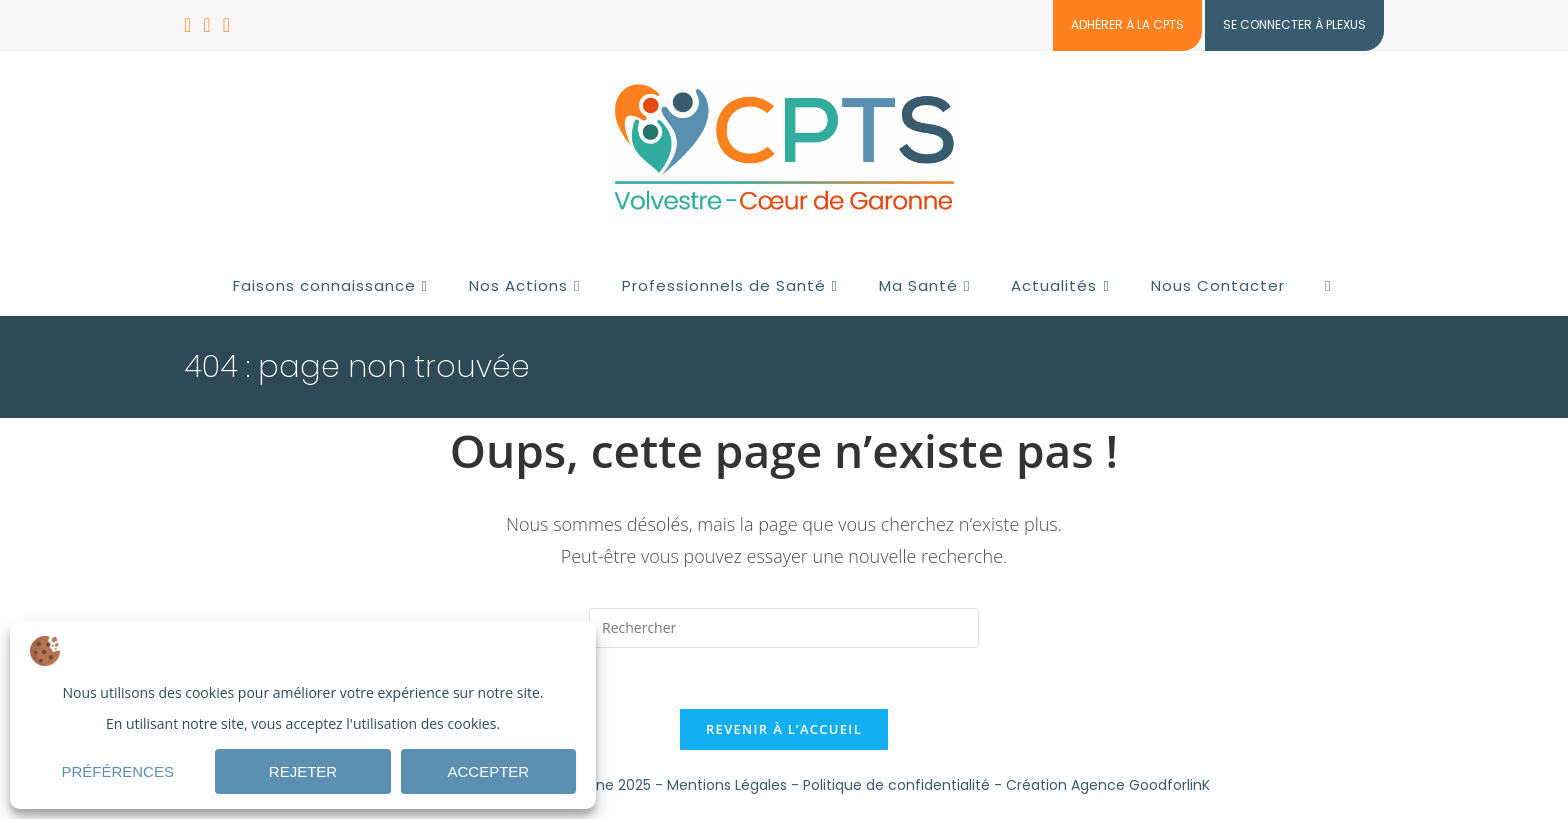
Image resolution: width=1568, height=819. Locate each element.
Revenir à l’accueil (784, 729)
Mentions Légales (727, 785)
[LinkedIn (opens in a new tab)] (206, 25)
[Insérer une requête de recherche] (784, 628)
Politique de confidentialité (896, 785)
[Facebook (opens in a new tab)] (190, 25)
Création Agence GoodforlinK (1108, 785)
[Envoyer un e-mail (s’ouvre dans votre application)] (226, 25)
